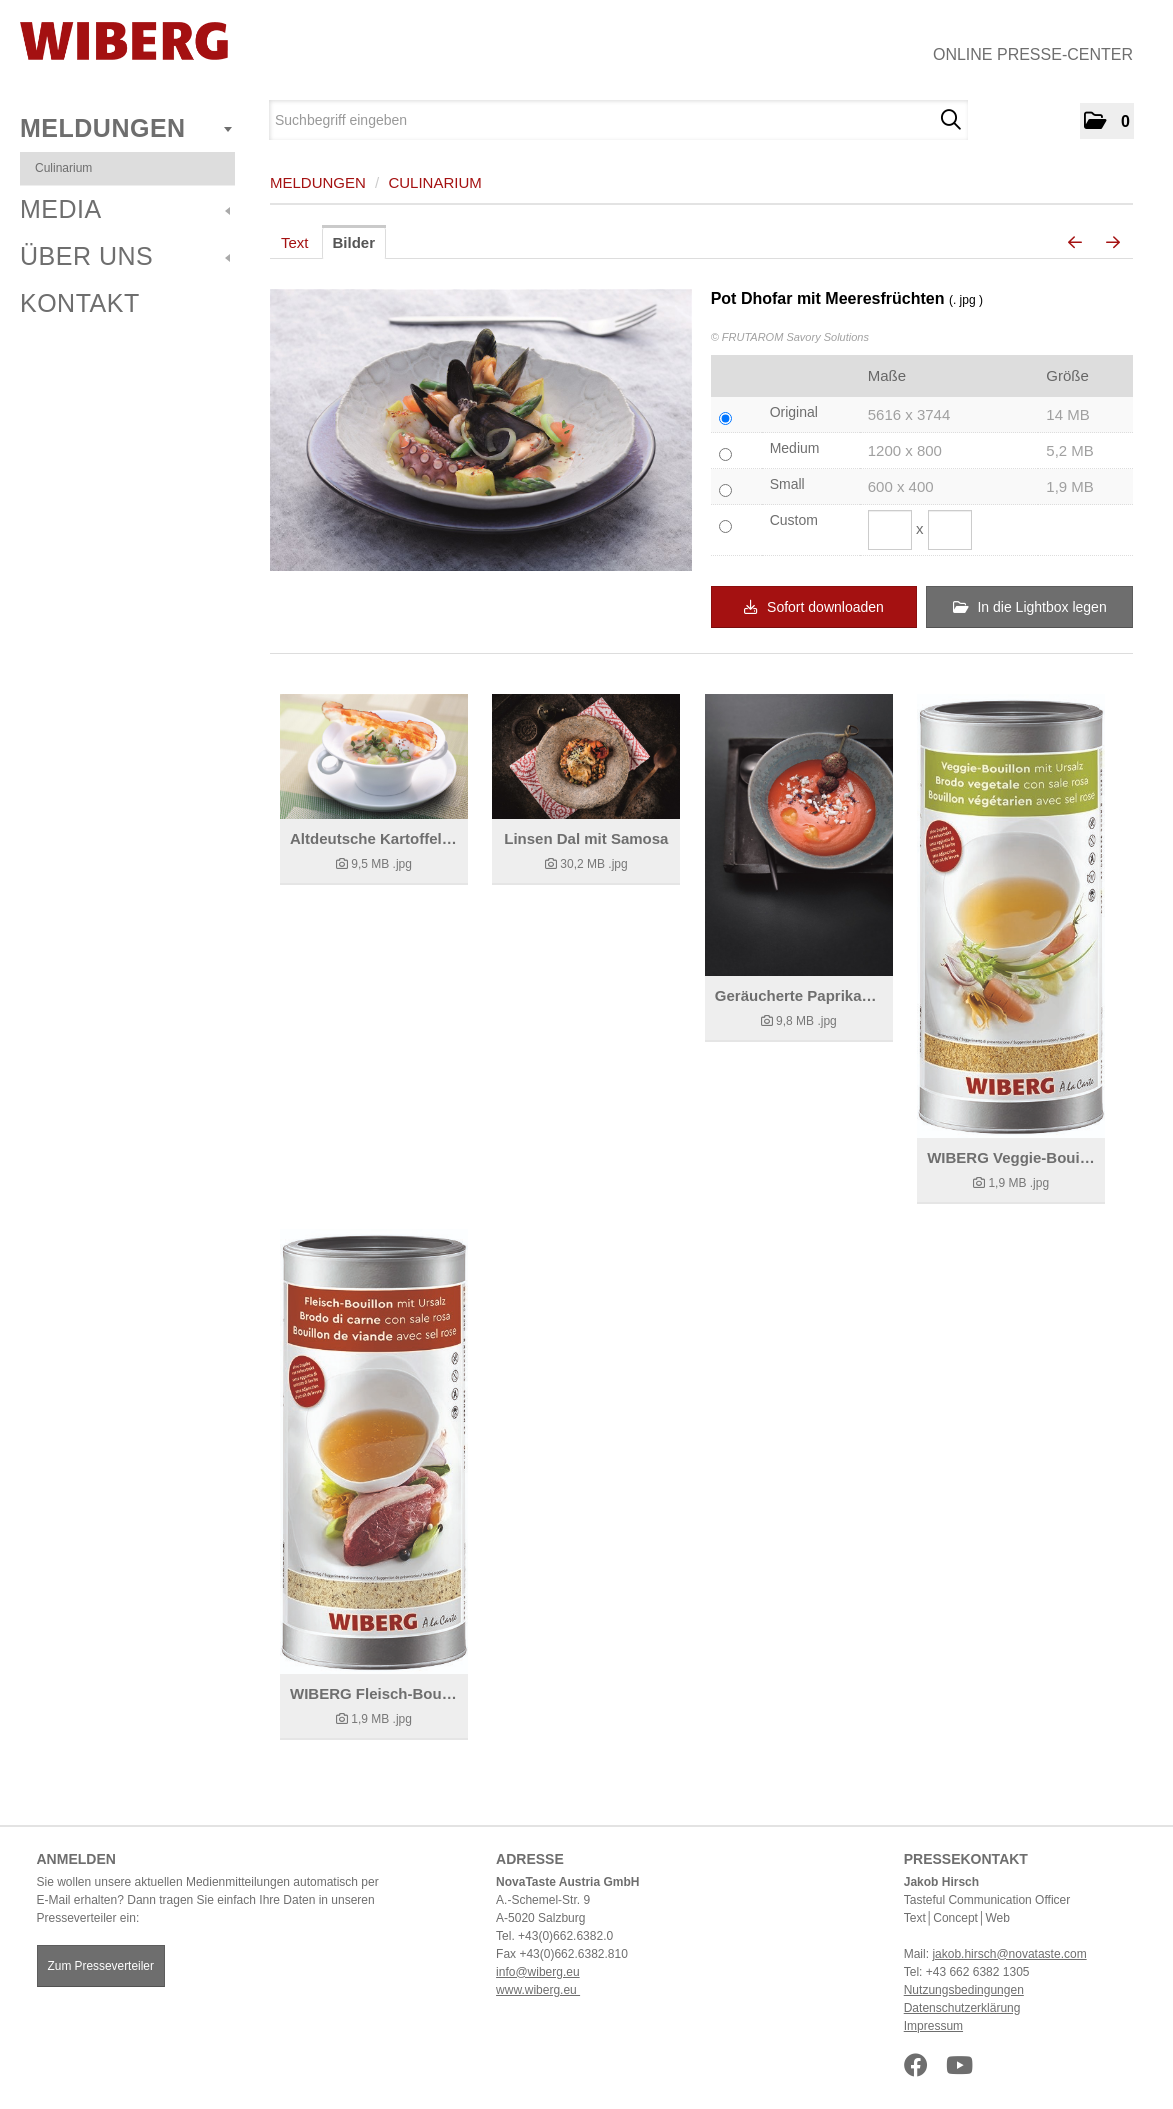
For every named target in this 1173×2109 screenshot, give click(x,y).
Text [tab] (295, 242)
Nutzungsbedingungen (964, 1990)
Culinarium (63, 168)
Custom (794, 520)
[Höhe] (950, 530)
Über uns (125, 256)
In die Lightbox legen (1030, 607)
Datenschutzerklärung (962, 2008)
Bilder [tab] (354, 242)
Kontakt (80, 303)
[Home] (124, 41)
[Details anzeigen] (374, 756)
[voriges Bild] (1075, 243)
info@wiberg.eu (538, 1972)
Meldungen (126, 128)
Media (125, 209)
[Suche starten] (950, 120)
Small (787, 484)
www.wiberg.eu (538, 1990)
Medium (795, 448)
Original (794, 412)
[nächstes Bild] (1113, 243)
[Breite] (890, 530)
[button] (1107, 121)
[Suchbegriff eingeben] (618, 120)
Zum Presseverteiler (101, 1966)
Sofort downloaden (814, 607)
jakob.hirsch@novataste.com (1009, 1954)
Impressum (933, 2026)
